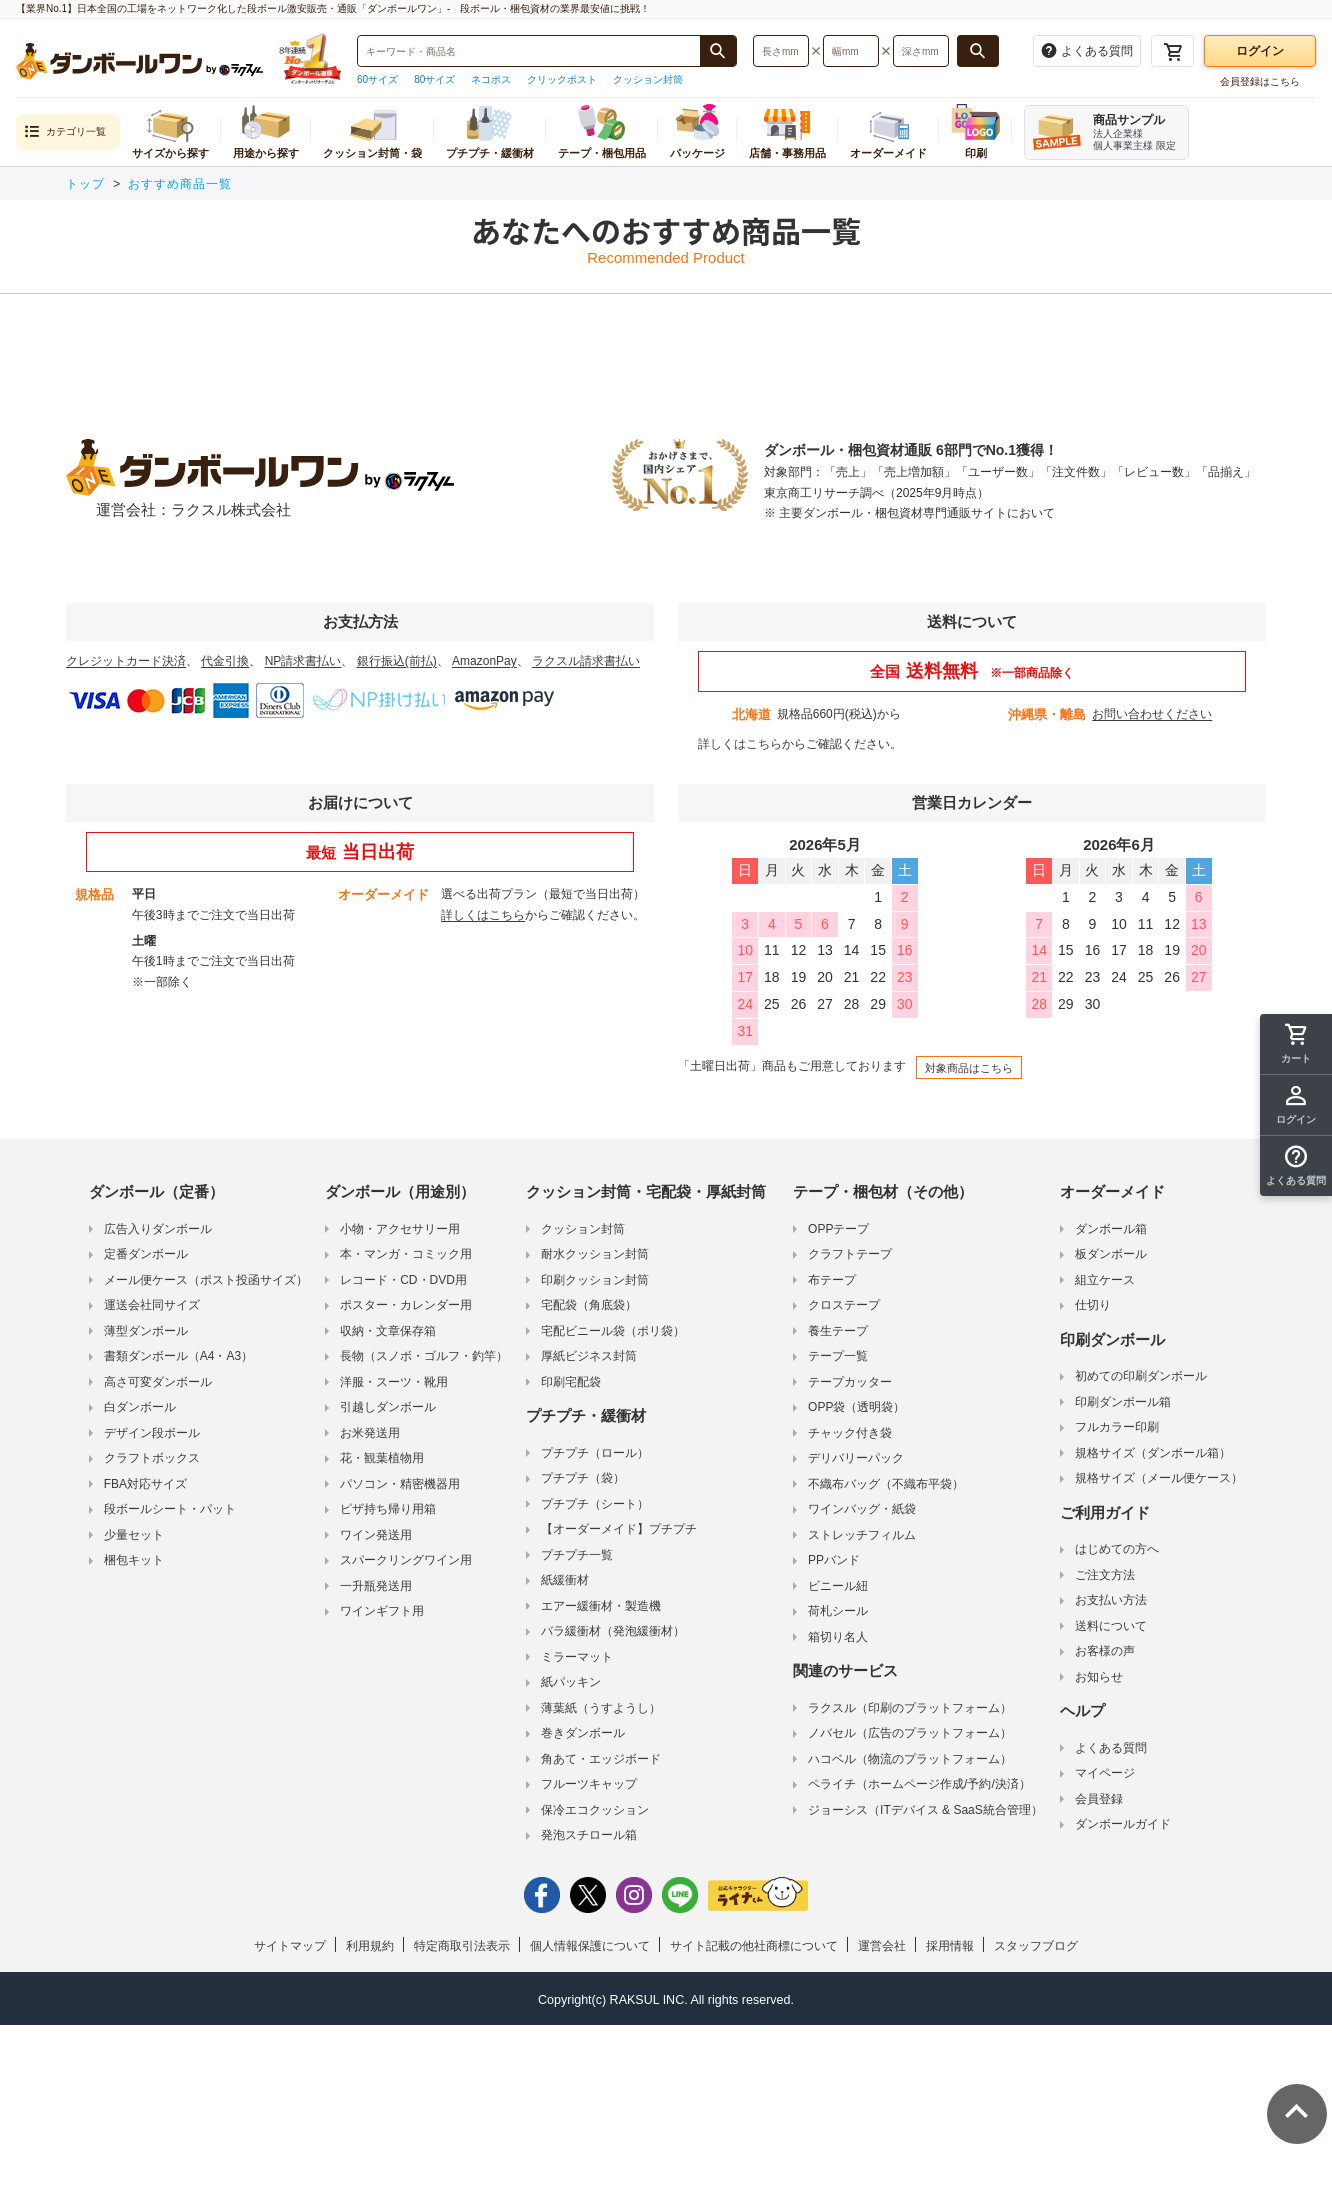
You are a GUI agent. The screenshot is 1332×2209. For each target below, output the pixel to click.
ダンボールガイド (1123, 1824)
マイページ (1105, 1773)
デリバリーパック (856, 1458)
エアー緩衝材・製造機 (601, 1606)
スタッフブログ (1036, 1946)
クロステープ (844, 1305)
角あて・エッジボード (601, 1759)
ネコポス (491, 79)
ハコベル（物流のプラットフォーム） (910, 1759)
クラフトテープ (850, 1254)
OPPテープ (838, 1229)
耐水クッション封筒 (595, 1254)
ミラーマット (577, 1657)
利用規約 (370, 1946)
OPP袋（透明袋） (856, 1407)
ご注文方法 (1105, 1575)
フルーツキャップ (589, 1784)
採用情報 (950, 1946)
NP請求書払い (303, 661)
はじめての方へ (1117, 1549)
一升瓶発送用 (376, 1586)
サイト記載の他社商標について (754, 1946)
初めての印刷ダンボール (1141, 1376)
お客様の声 (1105, 1651)
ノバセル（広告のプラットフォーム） (910, 1733)
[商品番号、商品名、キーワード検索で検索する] (718, 51)
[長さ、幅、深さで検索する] (978, 51)
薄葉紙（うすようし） (601, 1708)
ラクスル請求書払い (586, 661)
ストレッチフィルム (862, 1535)
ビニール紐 (838, 1586)
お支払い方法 (1111, 1600)
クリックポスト (562, 79)
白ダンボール (140, 1407)
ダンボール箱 (1111, 1229)
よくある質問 (1111, 1748)
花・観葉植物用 (382, 1458)
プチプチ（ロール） (595, 1453)
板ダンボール (1111, 1254)
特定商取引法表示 (462, 1946)
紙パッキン (571, 1682)
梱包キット (134, 1560)
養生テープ (838, 1331)
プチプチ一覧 (577, 1555)
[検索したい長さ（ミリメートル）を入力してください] (781, 51)
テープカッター (850, 1382)
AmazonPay (484, 661)
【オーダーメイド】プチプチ (619, 1529)
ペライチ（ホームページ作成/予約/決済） (919, 1784)
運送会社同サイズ (152, 1305)
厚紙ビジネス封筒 (589, 1356)
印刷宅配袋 (571, 1382)
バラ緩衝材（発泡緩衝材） (613, 1631)
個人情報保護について (590, 1946)
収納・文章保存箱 (388, 1331)
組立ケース (1105, 1280)
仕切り (1093, 1305)
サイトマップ (290, 1946)
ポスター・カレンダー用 (406, 1305)
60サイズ (377, 79)
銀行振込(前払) (397, 661)
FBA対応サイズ (145, 1484)
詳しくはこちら (740, 744)
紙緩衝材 (565, 1580)
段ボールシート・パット (170, 1509)
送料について (1111, 1626)
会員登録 (1099, 1799)
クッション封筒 (648, 79)
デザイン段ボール (152, 1433)
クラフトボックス (152, 1458)
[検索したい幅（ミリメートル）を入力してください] (851, 51)
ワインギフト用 (382, 1611)
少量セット (134, 1535)
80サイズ (434, 79)
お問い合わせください (1152, 714)
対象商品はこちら (969, 1068)
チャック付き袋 (850, 1433)
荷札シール (838, 1611)
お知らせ (1099, 1677)
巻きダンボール (583, 1733)
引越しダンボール (388, 1407)
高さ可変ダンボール (158, 1382)
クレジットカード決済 (126, 661)
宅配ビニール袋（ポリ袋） (613, 1331)
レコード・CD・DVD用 (403, 1280)
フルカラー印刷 (1117, 1427)
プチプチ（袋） (583, 1478)
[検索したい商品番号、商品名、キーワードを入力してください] (529, 51)
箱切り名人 (838, 1637)
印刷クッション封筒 (595, 1280)
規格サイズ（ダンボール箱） (1153, 1453)
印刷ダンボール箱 (1123, 1402)
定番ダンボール (146, 1254)
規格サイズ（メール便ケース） (1159, 1478)
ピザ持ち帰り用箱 (388, 1509)
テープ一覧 (838, 1356)
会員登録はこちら (1260, 81)
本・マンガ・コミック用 (406, 1254)
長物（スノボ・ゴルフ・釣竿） (424, 1356)
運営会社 (882, 1946)
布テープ (832, 1280)
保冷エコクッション (595, 1810)
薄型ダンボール (146, 1331)
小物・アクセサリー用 (400, 1229)
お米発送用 (370, 1433)
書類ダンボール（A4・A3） (178, 1356)
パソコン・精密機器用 (400, 1484)
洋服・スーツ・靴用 (394, 1382)
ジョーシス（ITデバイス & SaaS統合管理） (925, 1810)
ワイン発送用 (376, 1535)
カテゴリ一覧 (65, 132)
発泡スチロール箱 (589, 1835)
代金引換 (225, 661)
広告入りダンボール (158, 1229)
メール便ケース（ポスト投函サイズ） (206, 1280)
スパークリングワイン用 (406, 1560)
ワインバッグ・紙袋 (862, 1509)
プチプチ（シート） (595, 1504)
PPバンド (834, 1560)
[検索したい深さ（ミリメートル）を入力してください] (921, 51)
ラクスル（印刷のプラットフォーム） (910, 1708)
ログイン (1260, 51)
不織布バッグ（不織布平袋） (886, 1484)
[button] (1296, 1166)
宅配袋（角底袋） (589, 1305)
